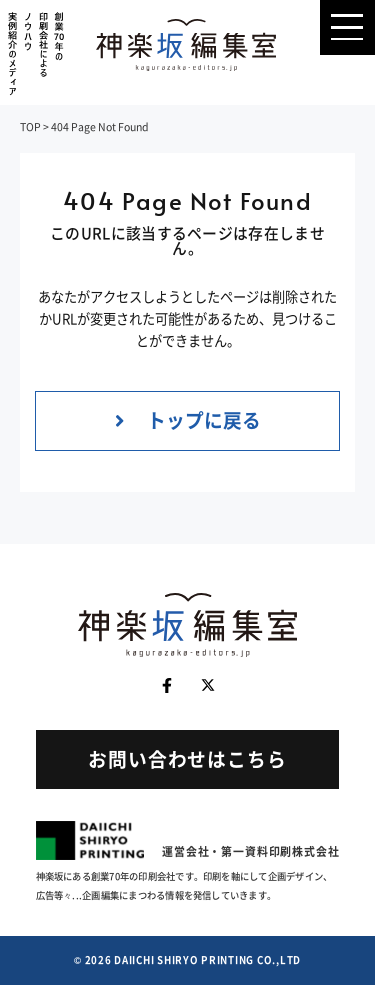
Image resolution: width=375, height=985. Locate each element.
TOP (30, 126)
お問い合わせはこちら (187, 759)
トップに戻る (188, 420)
